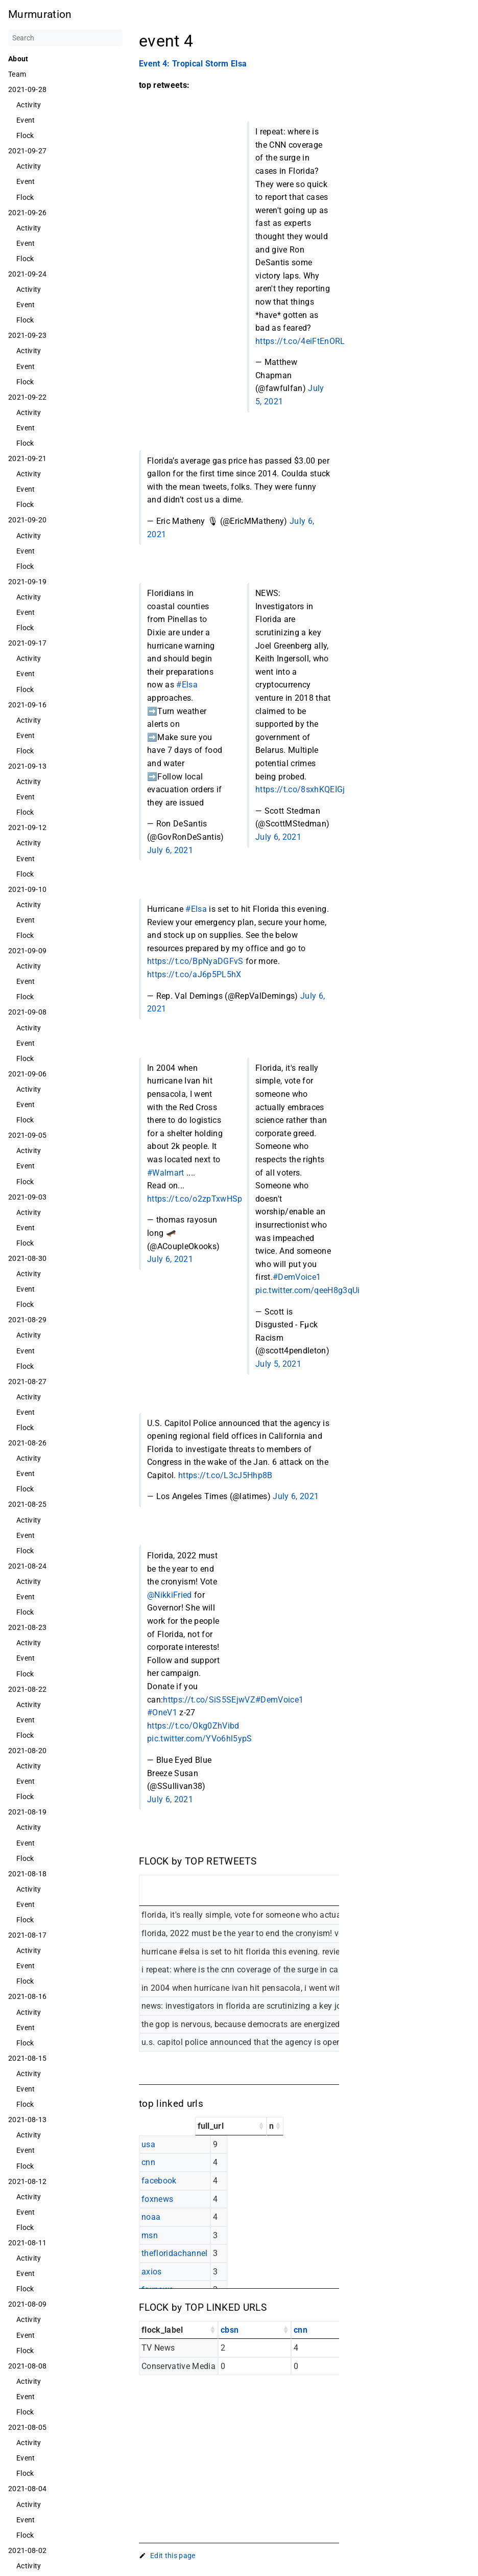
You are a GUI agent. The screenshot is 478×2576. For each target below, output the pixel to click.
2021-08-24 (27, 1566)
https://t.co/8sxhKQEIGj (300, 789)
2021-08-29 (27, 1320)
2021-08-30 (27, 1258)
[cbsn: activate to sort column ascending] (254, 2330)
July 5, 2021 (278, 1364)
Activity (28, 105)
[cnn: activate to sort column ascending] (327, 2330)
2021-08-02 (27, 2550)
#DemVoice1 (297, 1277)
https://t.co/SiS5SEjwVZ (209, 1700)
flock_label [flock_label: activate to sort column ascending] (162, 2330)
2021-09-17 (27, 643)
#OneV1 (162, 1712)
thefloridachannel (174, 2253)
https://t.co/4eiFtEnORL (300, 341)
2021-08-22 (27, 1689)
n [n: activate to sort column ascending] (271, 2126)
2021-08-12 (27, 2181)
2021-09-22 (27, 397)
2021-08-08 (27, 2366)
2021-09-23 (27, 335)
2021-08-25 (27, 1504)
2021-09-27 (27, 151)
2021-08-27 (27, 1381)
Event (25, 120)
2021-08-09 (27, 2304)
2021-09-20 (27, 520)
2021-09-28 (27, 89)
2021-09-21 (27, 458)
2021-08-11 (27, 2243)
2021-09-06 (27, 1074)
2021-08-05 (27, 2427)
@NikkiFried (169, 1595)
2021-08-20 (27, 1750)
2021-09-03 (27, 1197)
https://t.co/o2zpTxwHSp (195, 1199)
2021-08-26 (27, 1443)
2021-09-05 (27, 1135)
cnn (148, 2162)
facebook (159, 2181)
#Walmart (165, 1173)
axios (151, 2271)
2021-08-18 (27, 1874)
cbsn (229, 2330)
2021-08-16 (27, 1996)
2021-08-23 (27, 1627)
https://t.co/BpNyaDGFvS (195, 961)
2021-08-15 (27, 2058)
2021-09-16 (27, 705)
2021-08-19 (27, 1812)
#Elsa (187, 684)
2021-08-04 (27, 2489)
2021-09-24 (27, 274)
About (18, 59)
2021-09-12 (27, 827)
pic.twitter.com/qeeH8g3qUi (307, 1290)
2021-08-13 (27, 2119)
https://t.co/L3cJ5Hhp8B (225, 1475)
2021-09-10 (27, 889)
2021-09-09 (27, 951)
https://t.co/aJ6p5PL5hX (194, 974)
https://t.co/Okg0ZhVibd (193, 1726)
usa (148, 2144)
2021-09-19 (27, 582)
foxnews (157, 2199)
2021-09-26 (27, 213)
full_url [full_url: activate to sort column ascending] (211, 2126)
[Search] (65, 38)
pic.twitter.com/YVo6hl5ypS (199, 1738)
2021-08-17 (27, 1935)
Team (17, 74)
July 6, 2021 (170, 850)
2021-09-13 (27, 766)
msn (149, 2235)
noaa (150, 2217)
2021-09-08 (27, 1012)
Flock (25, 135)
